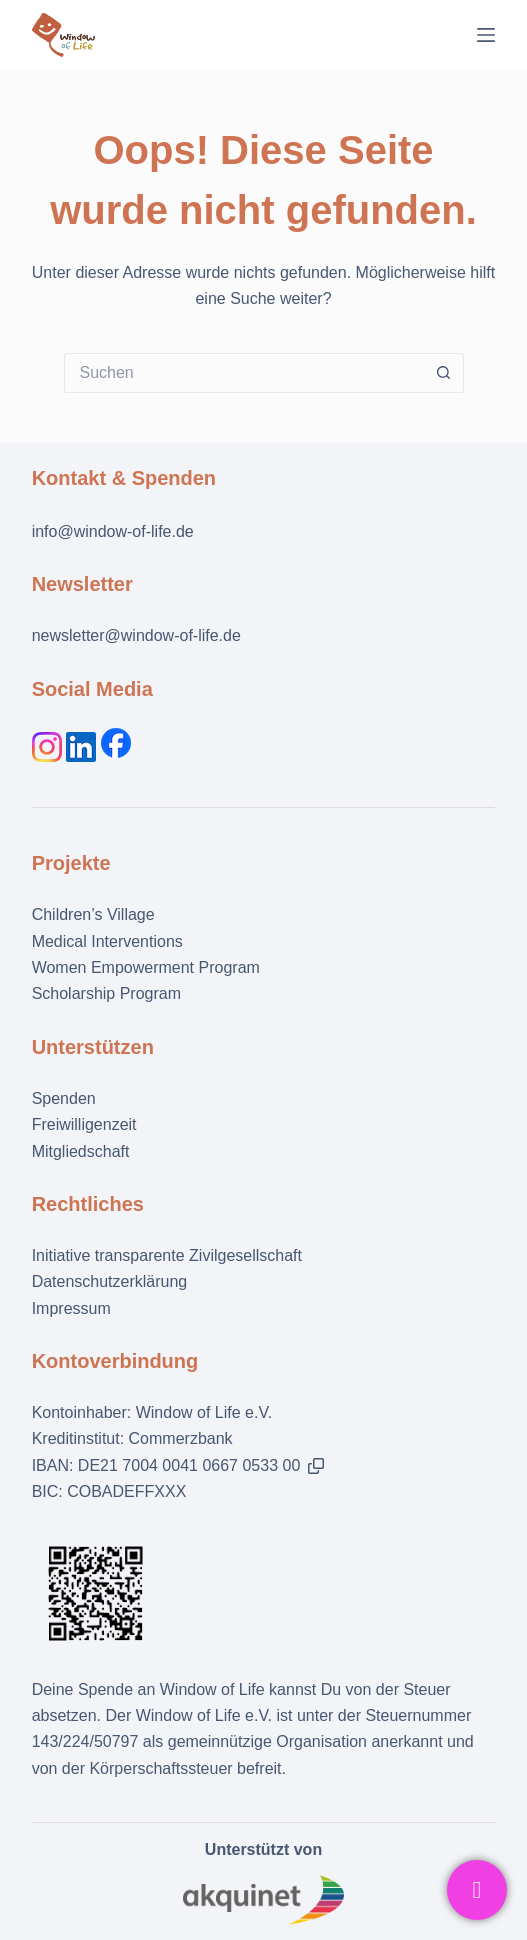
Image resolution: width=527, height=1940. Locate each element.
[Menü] (486, 35)
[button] (316, 1466)
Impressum (71, 1308)
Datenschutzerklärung (110, 1281)
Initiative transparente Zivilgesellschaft (167, 1255)
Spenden (64, 1098)
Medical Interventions (107, 941)
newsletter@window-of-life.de (136, 635)
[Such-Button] (444, 373)
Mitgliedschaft (81, 1151)
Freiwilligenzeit (84, 1124)
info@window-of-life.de (113, 531)
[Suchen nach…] (244, 373)
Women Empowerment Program (146, 967)
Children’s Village (93, 914)
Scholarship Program (106, 993)
